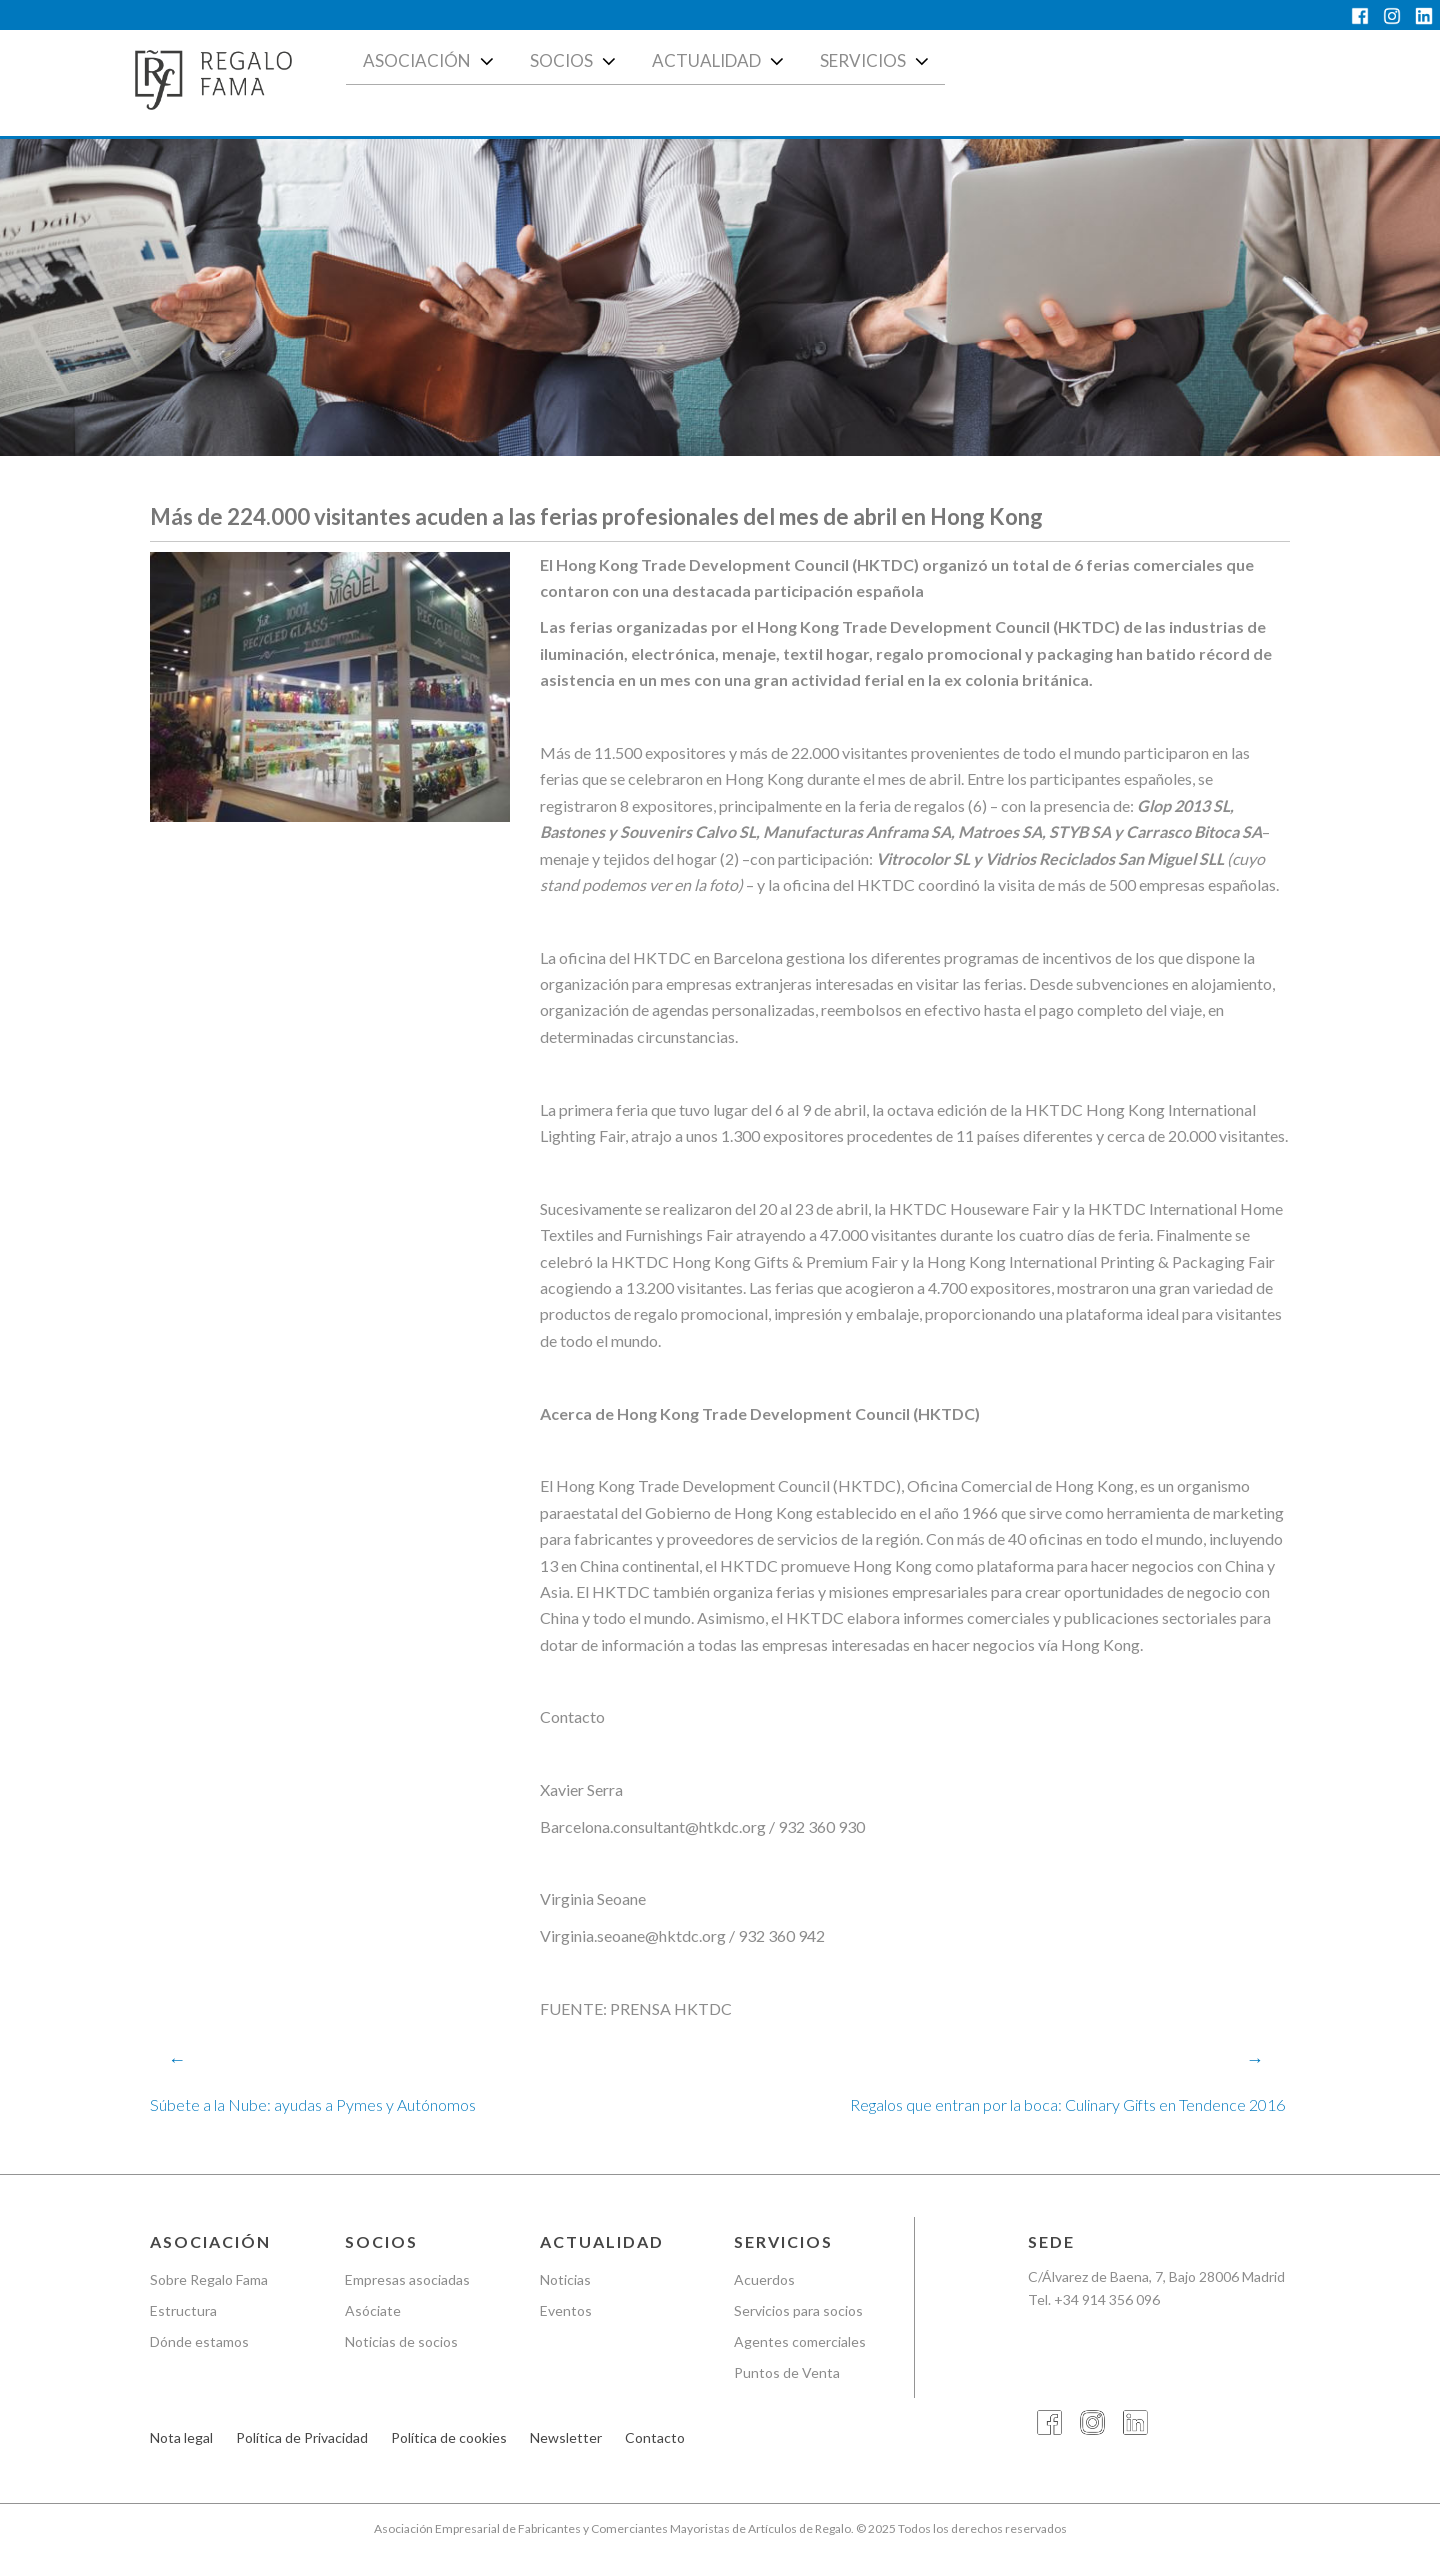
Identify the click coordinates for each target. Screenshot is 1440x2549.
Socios (575, 61)
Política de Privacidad (302, 2437)
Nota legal (181, 2437)
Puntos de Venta (787, 2372)
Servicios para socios (798, 2310)
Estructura (183, 2310)
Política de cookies (449, 2437)
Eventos (566, 2310)
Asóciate (373, 2310)
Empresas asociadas (407, 2279)
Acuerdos (764, 2279)
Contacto (655, 2437)
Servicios (876, 61)
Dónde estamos (199, 2341)
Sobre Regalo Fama (209, 2279)
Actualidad (720, 61)
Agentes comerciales (800, 2341)
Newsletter (566, 2437)
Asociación (430, 61)
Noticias (565, 2279)
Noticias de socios (401, 2341)
